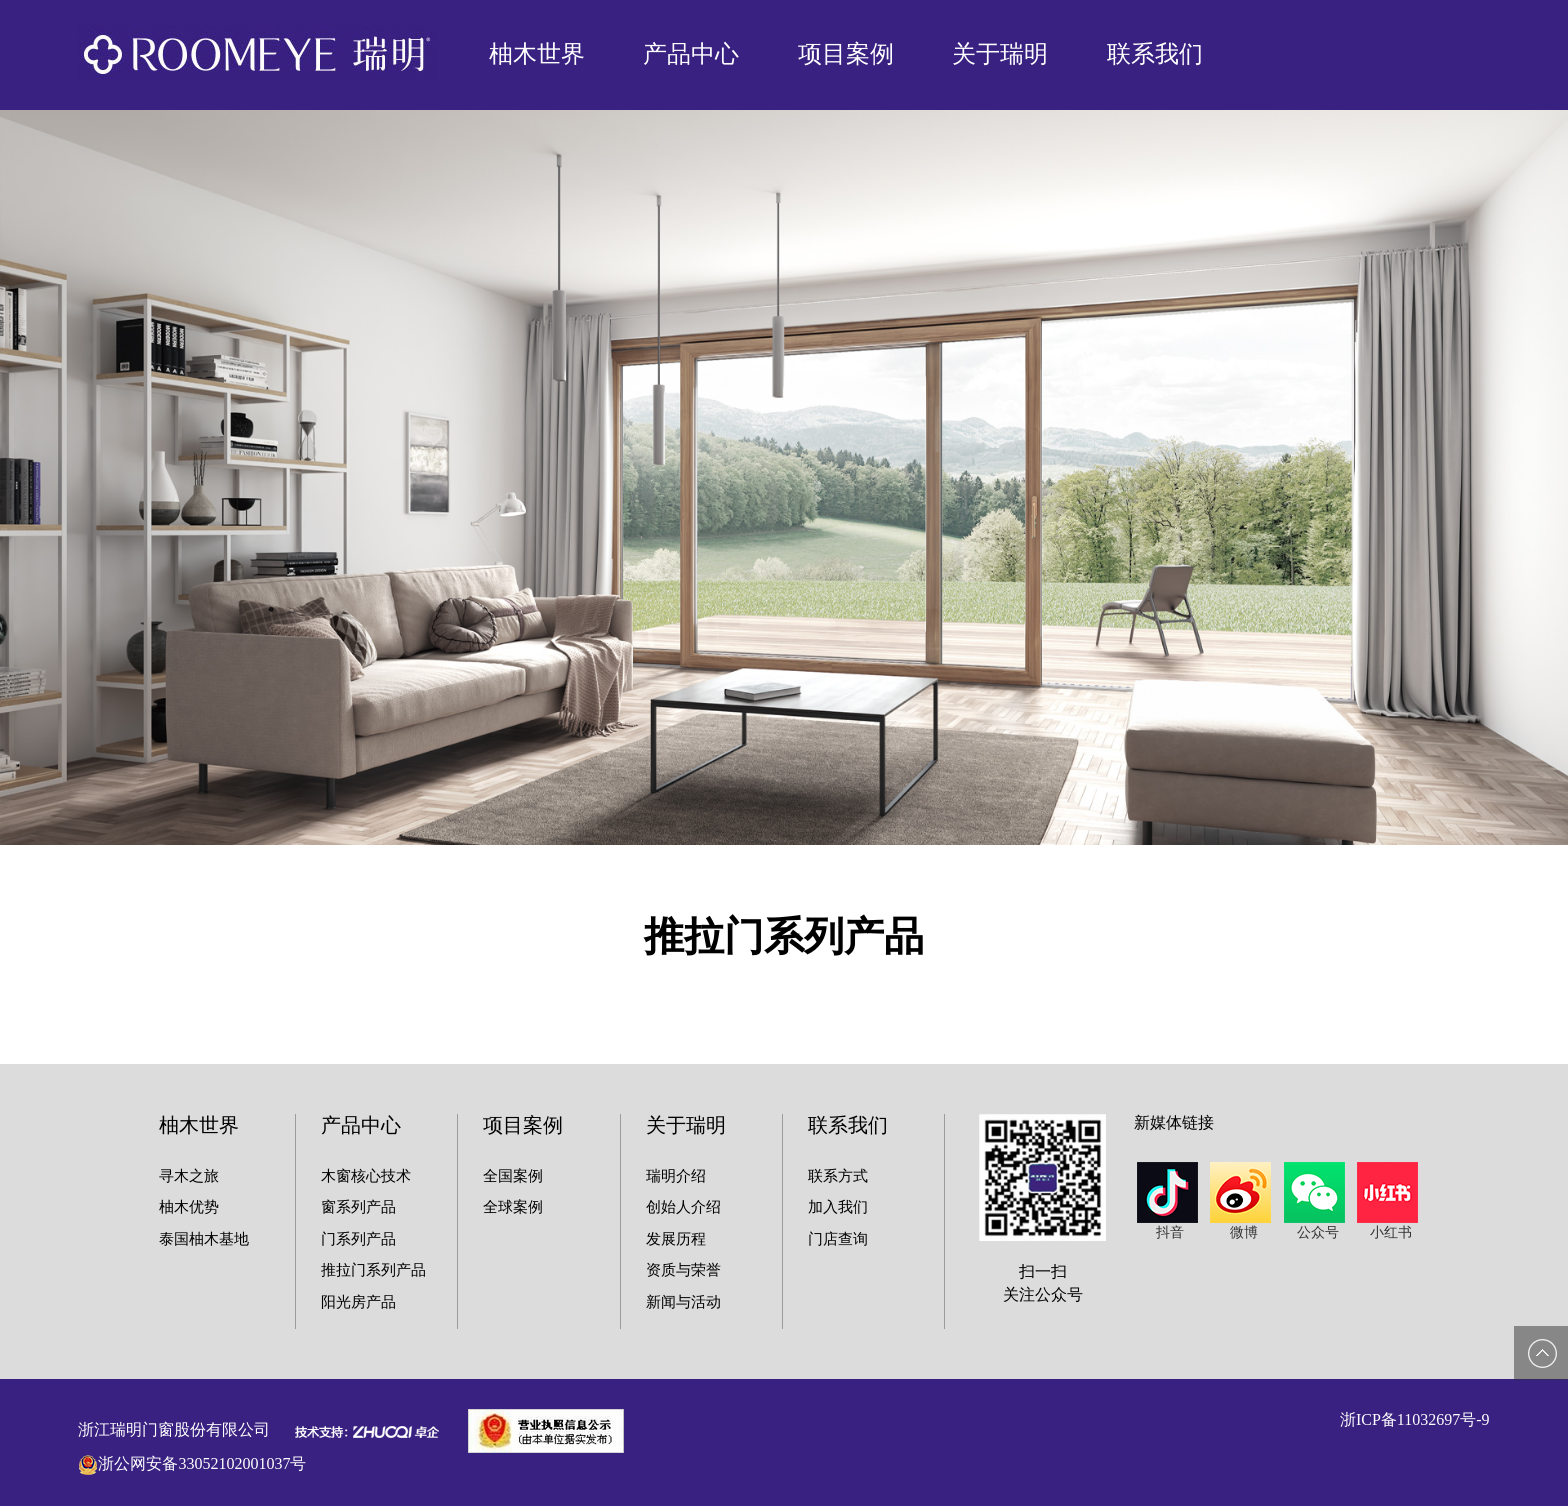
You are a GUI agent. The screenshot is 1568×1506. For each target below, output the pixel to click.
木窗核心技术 (366, 1176)
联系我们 (1155, 54)
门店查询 (838, 1239)
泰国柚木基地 (204, 1239)
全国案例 (513, 1176)
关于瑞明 (1000, 54)
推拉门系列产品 (373, 1270)
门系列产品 (358, 1239)
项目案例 (846, 54)
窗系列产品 (358, 1207)
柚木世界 (537, 54)
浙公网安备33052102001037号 (202, 1463)
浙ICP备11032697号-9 (1415, 1419)
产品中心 (691, 54)
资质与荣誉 (683, 1270)
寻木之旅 (189, 1176)
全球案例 (513, 1207)
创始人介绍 (683, 1207)
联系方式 (838, 1176)
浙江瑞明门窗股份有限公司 (174, 1429)
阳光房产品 (358, 1302)
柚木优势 (189, 1207)
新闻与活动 (683, 1302)
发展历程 (676, 1239)
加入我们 (838, 1207)
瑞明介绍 (676, 1176)
